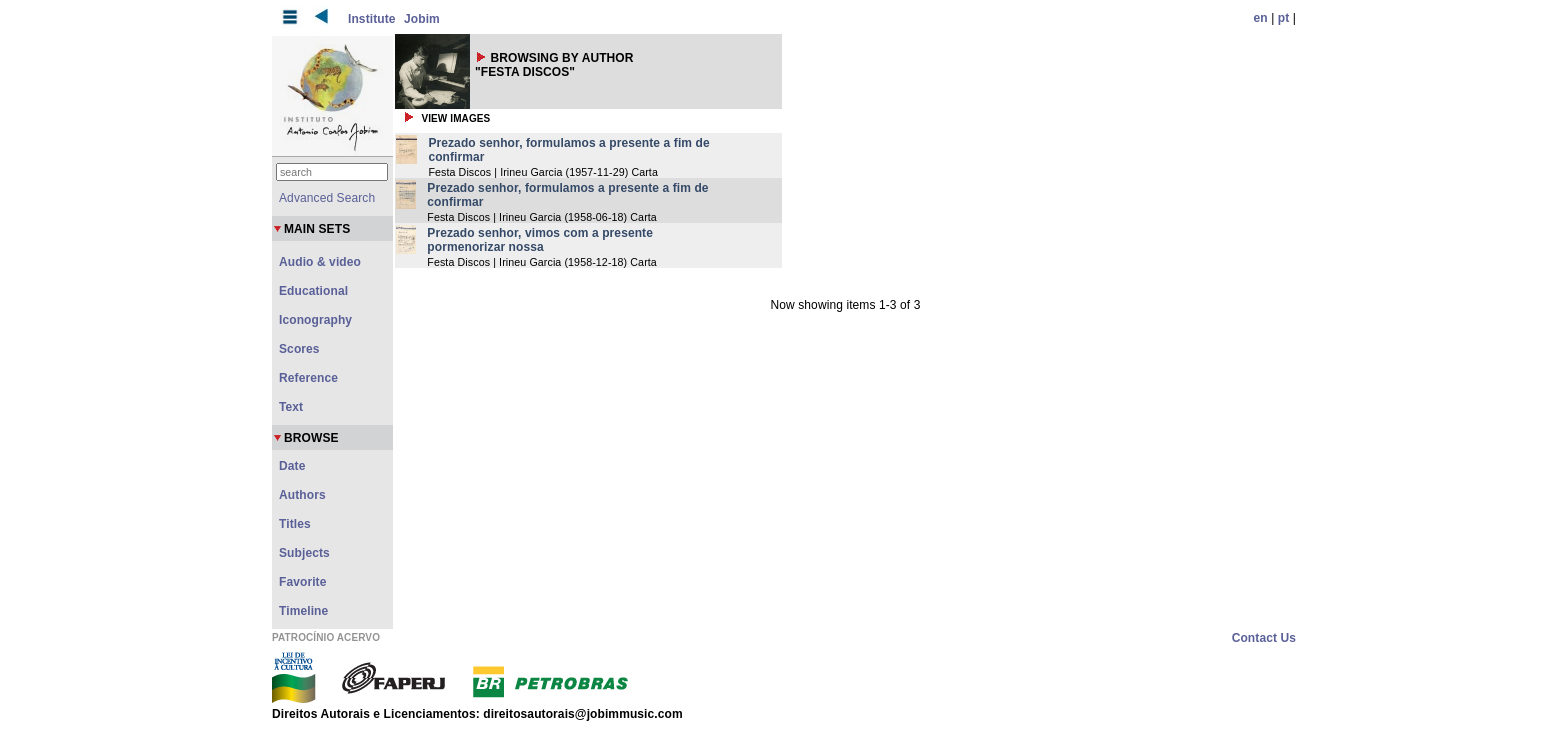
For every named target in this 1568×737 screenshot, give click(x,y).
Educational (313, 291)
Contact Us (1264, 638)
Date (292, 466)
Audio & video (320, 262)
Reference (308, 378)
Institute (372, 19)
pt (1284, 18)
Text (291, 407)
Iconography (315, 320)
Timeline (303, 611)
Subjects (304, 553)
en (1261, 18)
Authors (302, 495)
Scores (299, 349)
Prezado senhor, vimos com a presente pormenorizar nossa (540, 240)
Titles (295, 524)
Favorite (302, 582)
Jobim (422, 19)
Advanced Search (327, 198)
